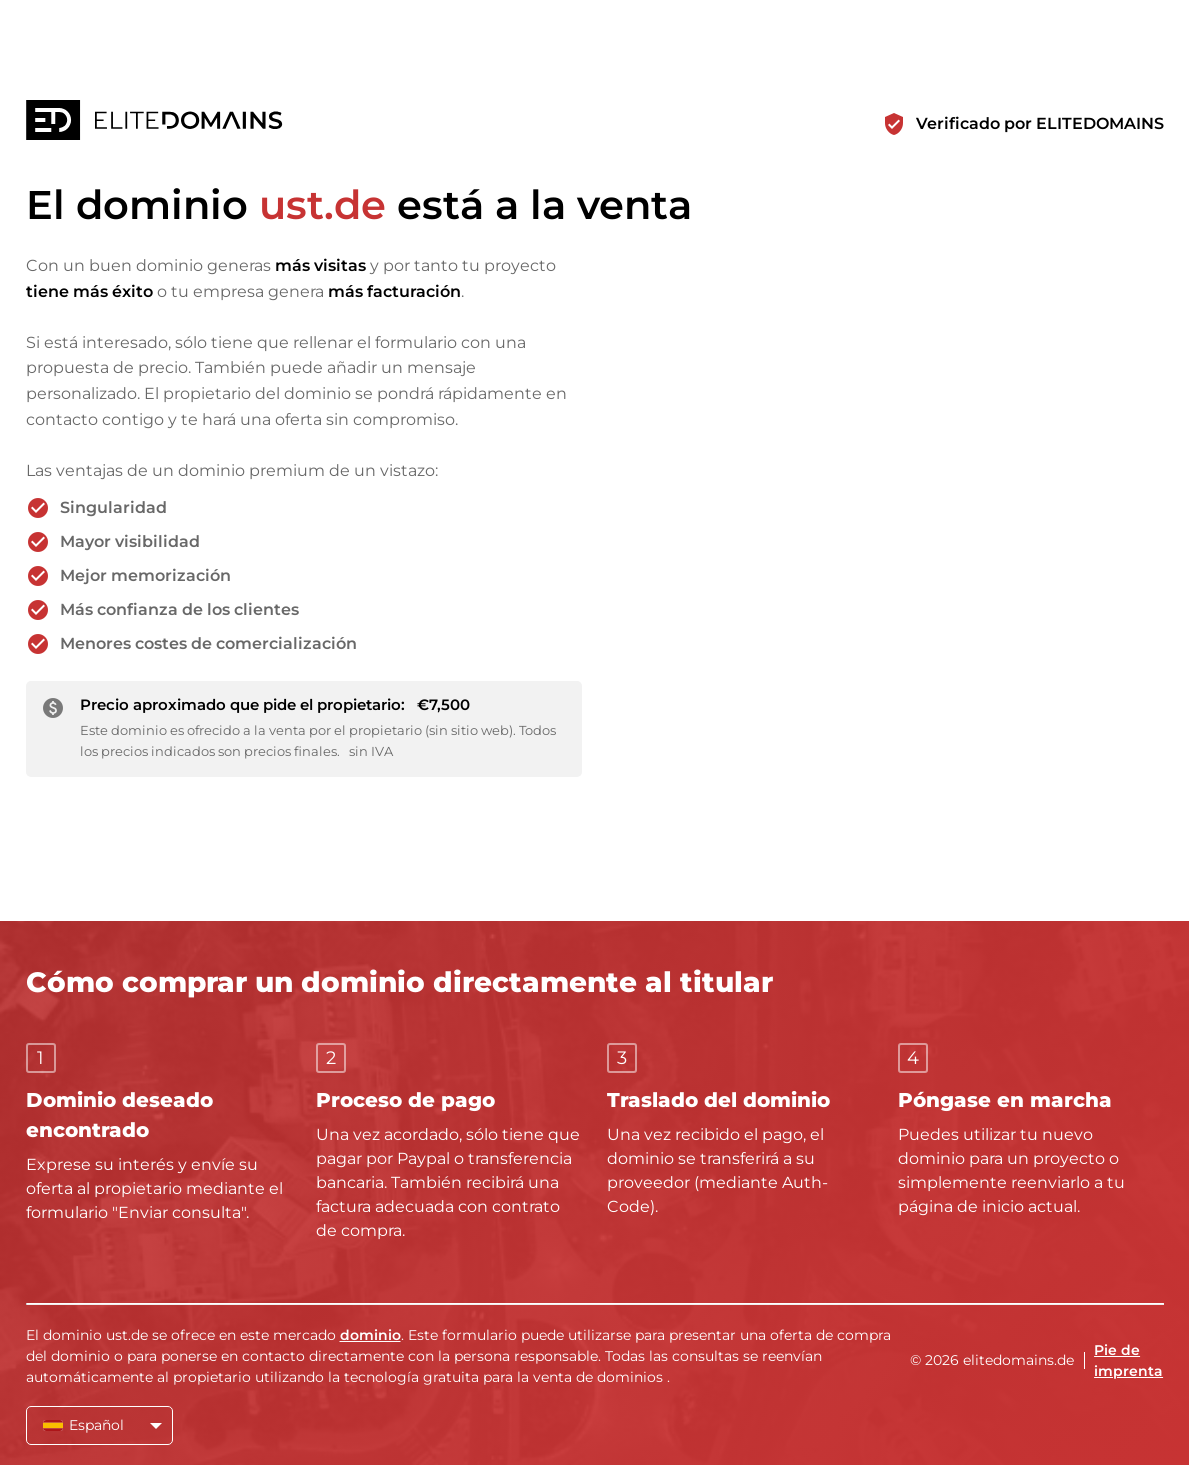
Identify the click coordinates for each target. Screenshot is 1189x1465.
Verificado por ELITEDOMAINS (1040, 123)
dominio (370, 1335)
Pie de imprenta (1128, 1360)
